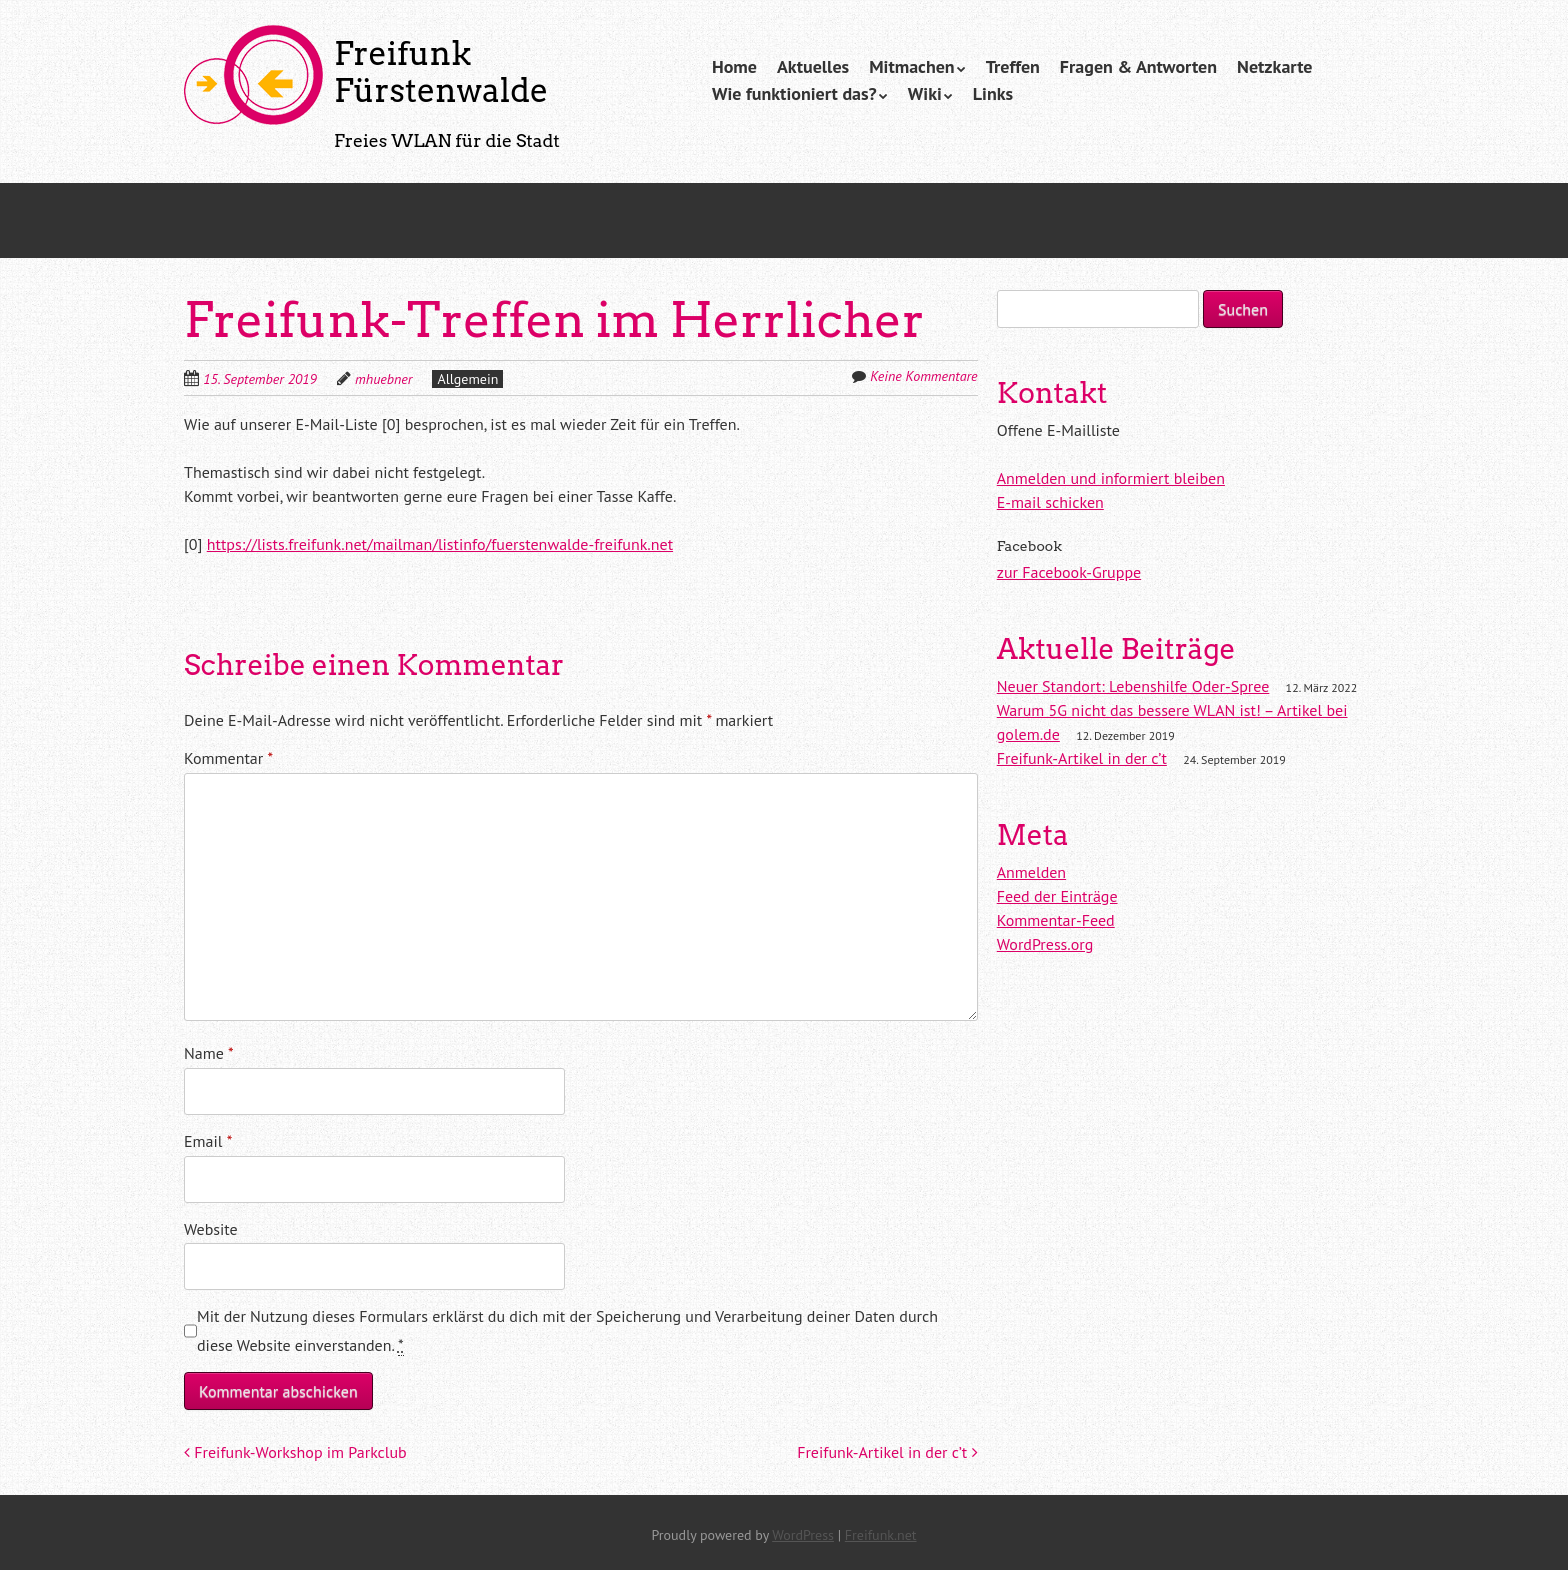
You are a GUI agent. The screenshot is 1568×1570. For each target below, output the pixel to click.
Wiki (925, 93)
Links (993, 93)
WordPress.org (1045, 944)
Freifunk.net (881, 1535)
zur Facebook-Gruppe (1069, 572)
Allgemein (467, 379)
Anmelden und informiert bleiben (1111, 478)
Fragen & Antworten (1138, 66)
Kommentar (228, 758)
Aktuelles (813, 66)
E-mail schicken (1050, 502)
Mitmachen (912, 66)
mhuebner (383, 379)
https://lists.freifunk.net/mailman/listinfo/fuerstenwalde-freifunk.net (440, 544)
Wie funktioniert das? (794, 93)
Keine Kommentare (923, 376)
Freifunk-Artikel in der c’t (887, 1452)
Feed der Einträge (1057, 896)
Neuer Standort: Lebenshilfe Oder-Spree (1133, 686)
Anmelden (1031, 872)
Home (734, 66)
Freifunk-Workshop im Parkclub (295, 1452)
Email (208, 1141)
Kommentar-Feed (1056, 920)
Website (211, 1229)
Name (209, 1053)
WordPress (803, 1535)
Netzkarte (1274, 66)
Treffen (1013, 66)
